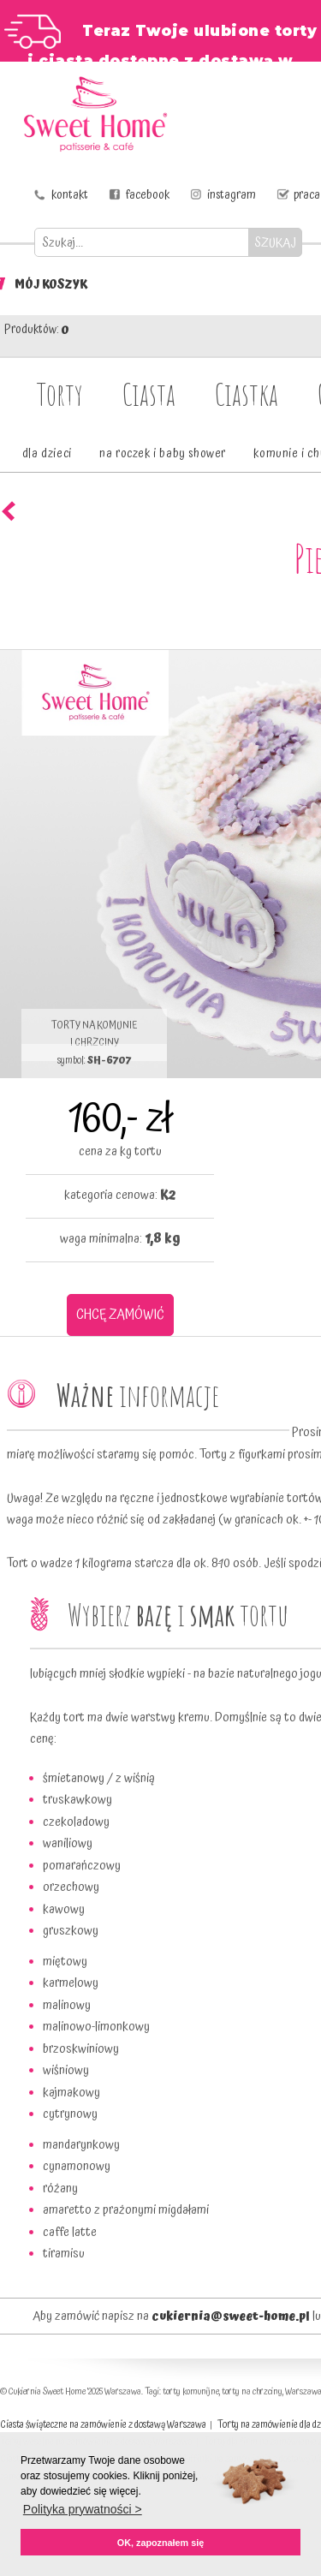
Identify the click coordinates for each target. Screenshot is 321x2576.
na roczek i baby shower (162, 453)
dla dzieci (47, 453)
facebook (147, 195)
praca (307, 195)
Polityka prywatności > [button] (82, 2509)
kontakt (69, 195)
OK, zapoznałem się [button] (160, 2542)
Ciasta (148, 394)
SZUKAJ (275, 242)
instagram (231, 195)
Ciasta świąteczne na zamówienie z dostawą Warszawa (103, 2425)
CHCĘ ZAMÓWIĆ (120, 1314)
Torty (60, 394)
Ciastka (246, 394)
